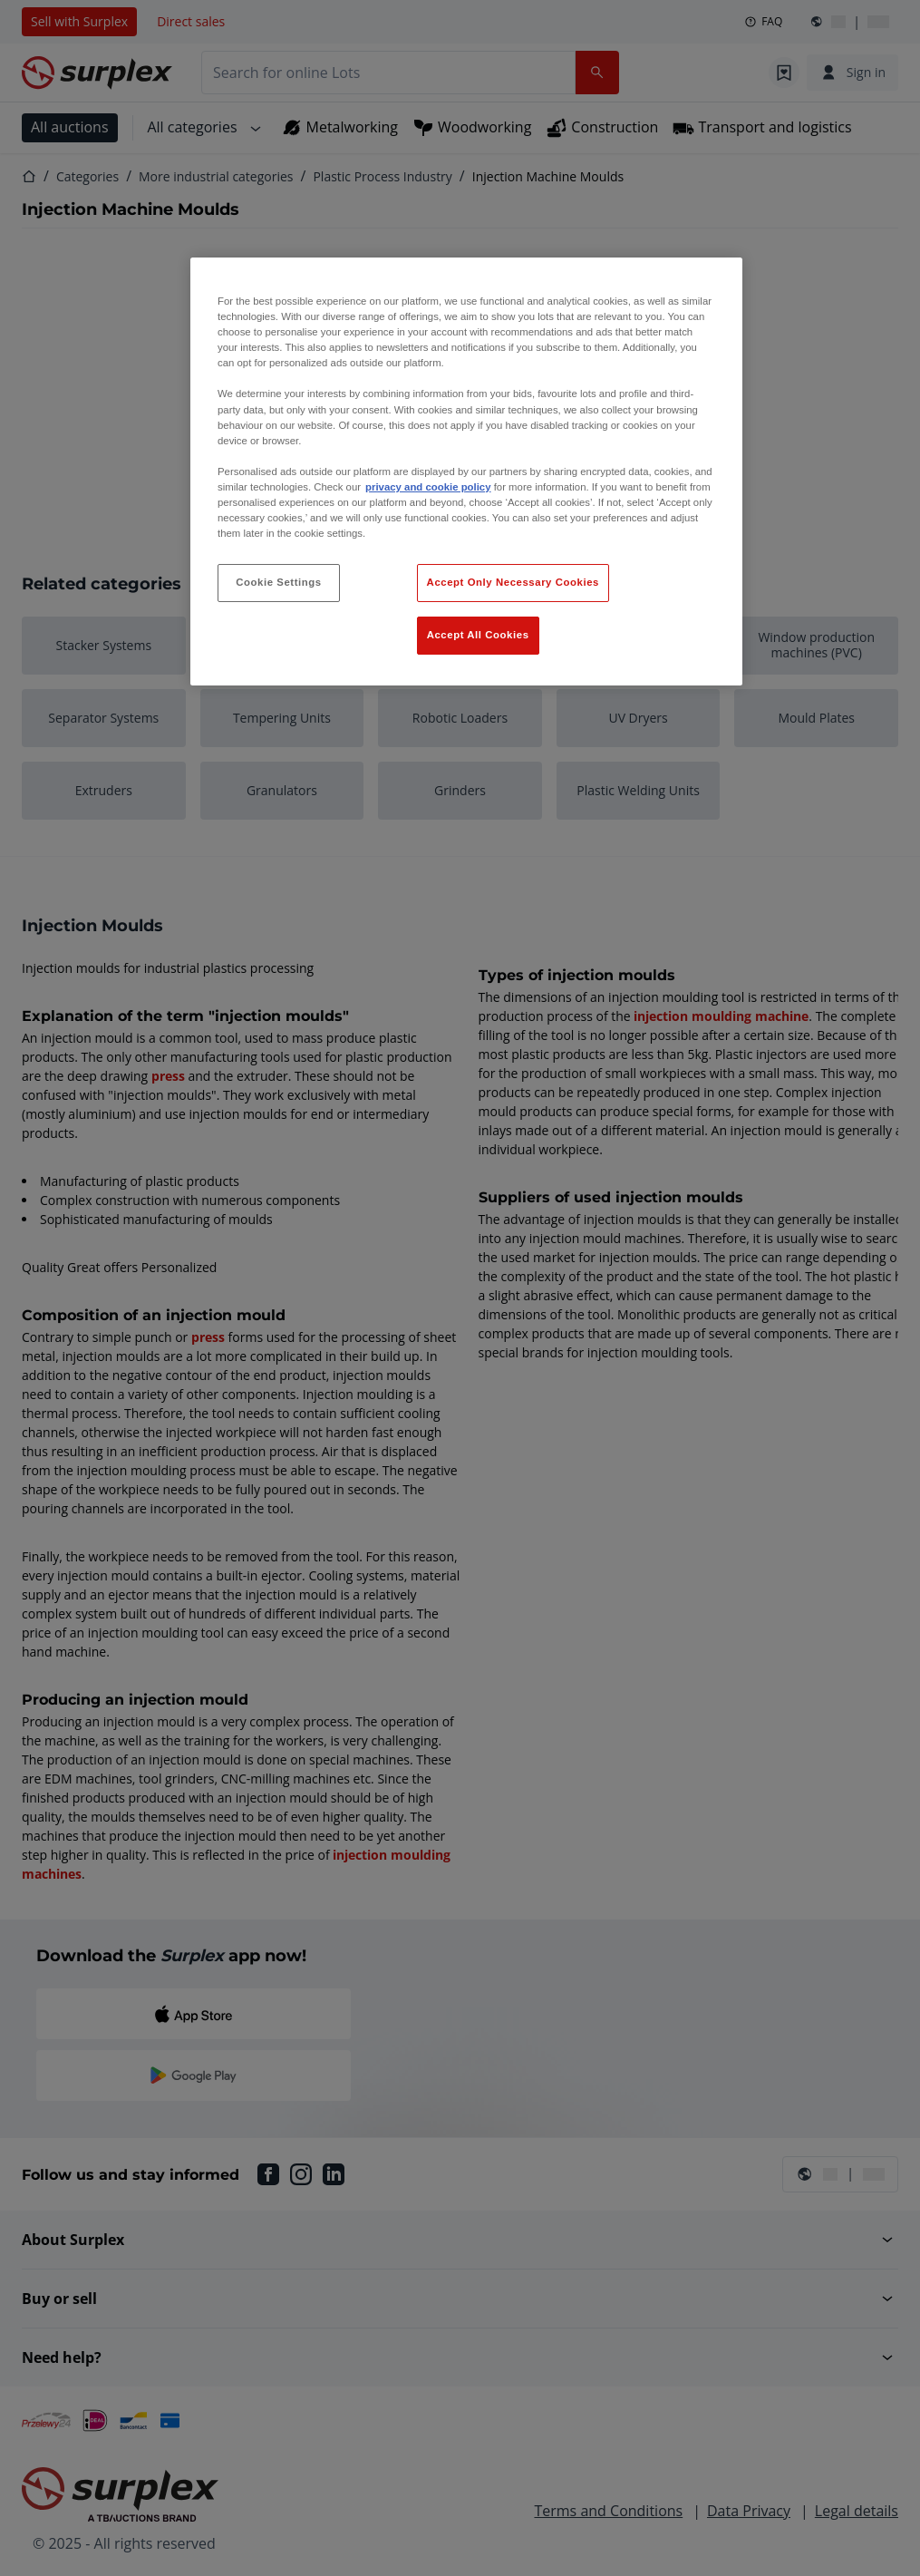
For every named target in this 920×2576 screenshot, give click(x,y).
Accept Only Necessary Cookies (513, 582)
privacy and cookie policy (427, 486)
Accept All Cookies (478, 634)
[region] (466, 471)
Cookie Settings (279, 582)
